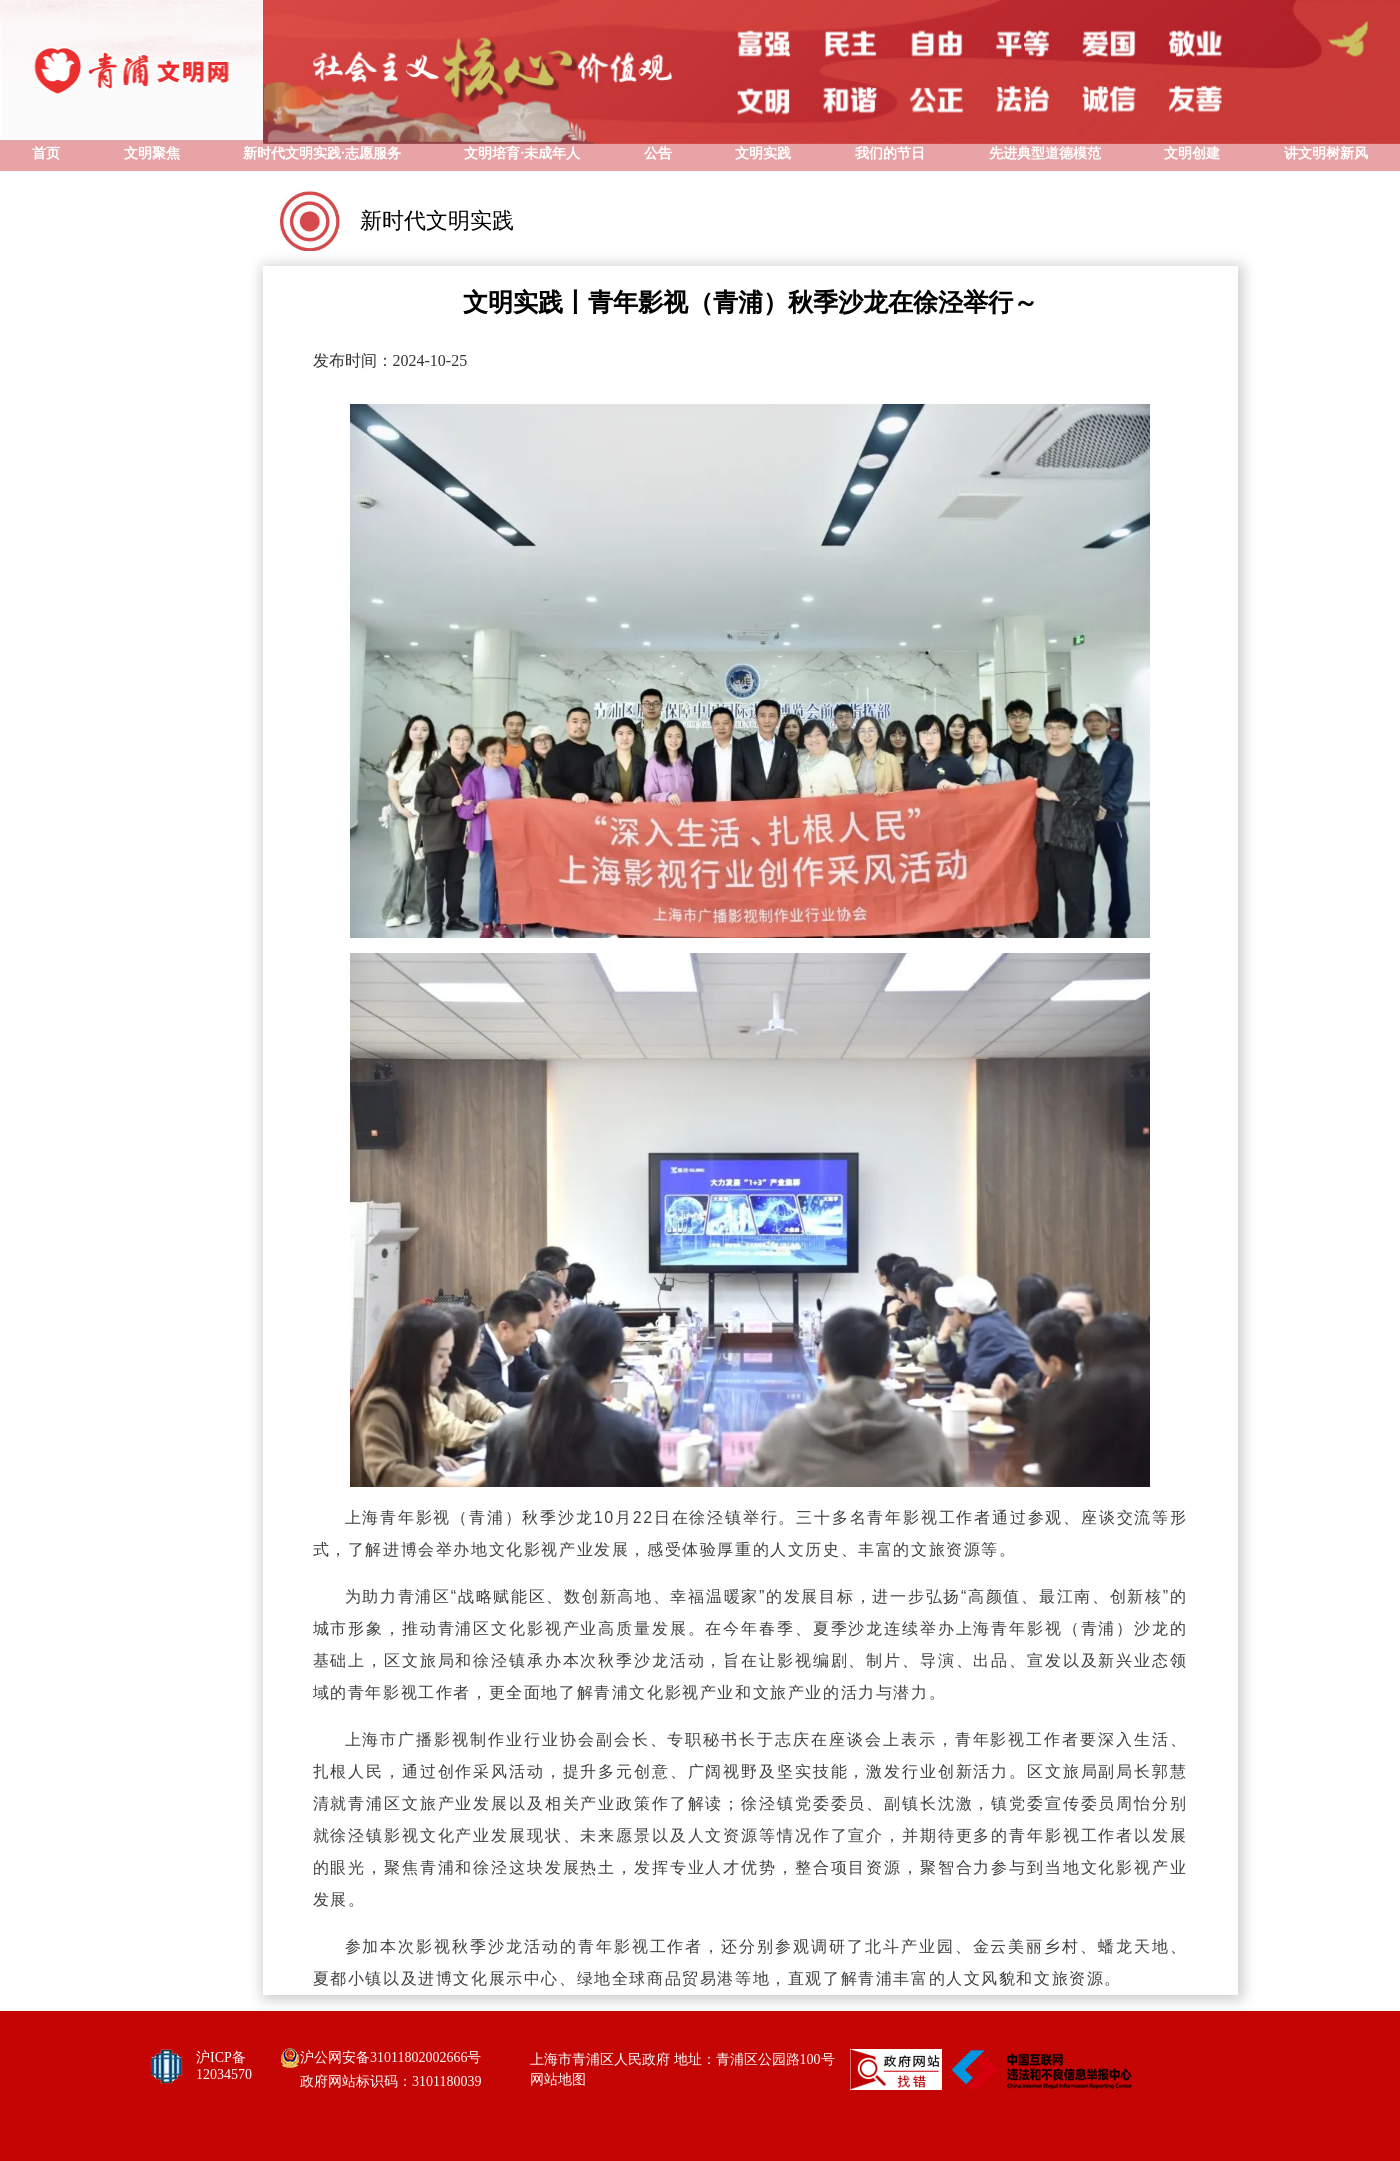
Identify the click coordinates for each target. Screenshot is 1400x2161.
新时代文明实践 (437, 220)
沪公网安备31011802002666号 (390, 2057)
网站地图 (558, 2079)
